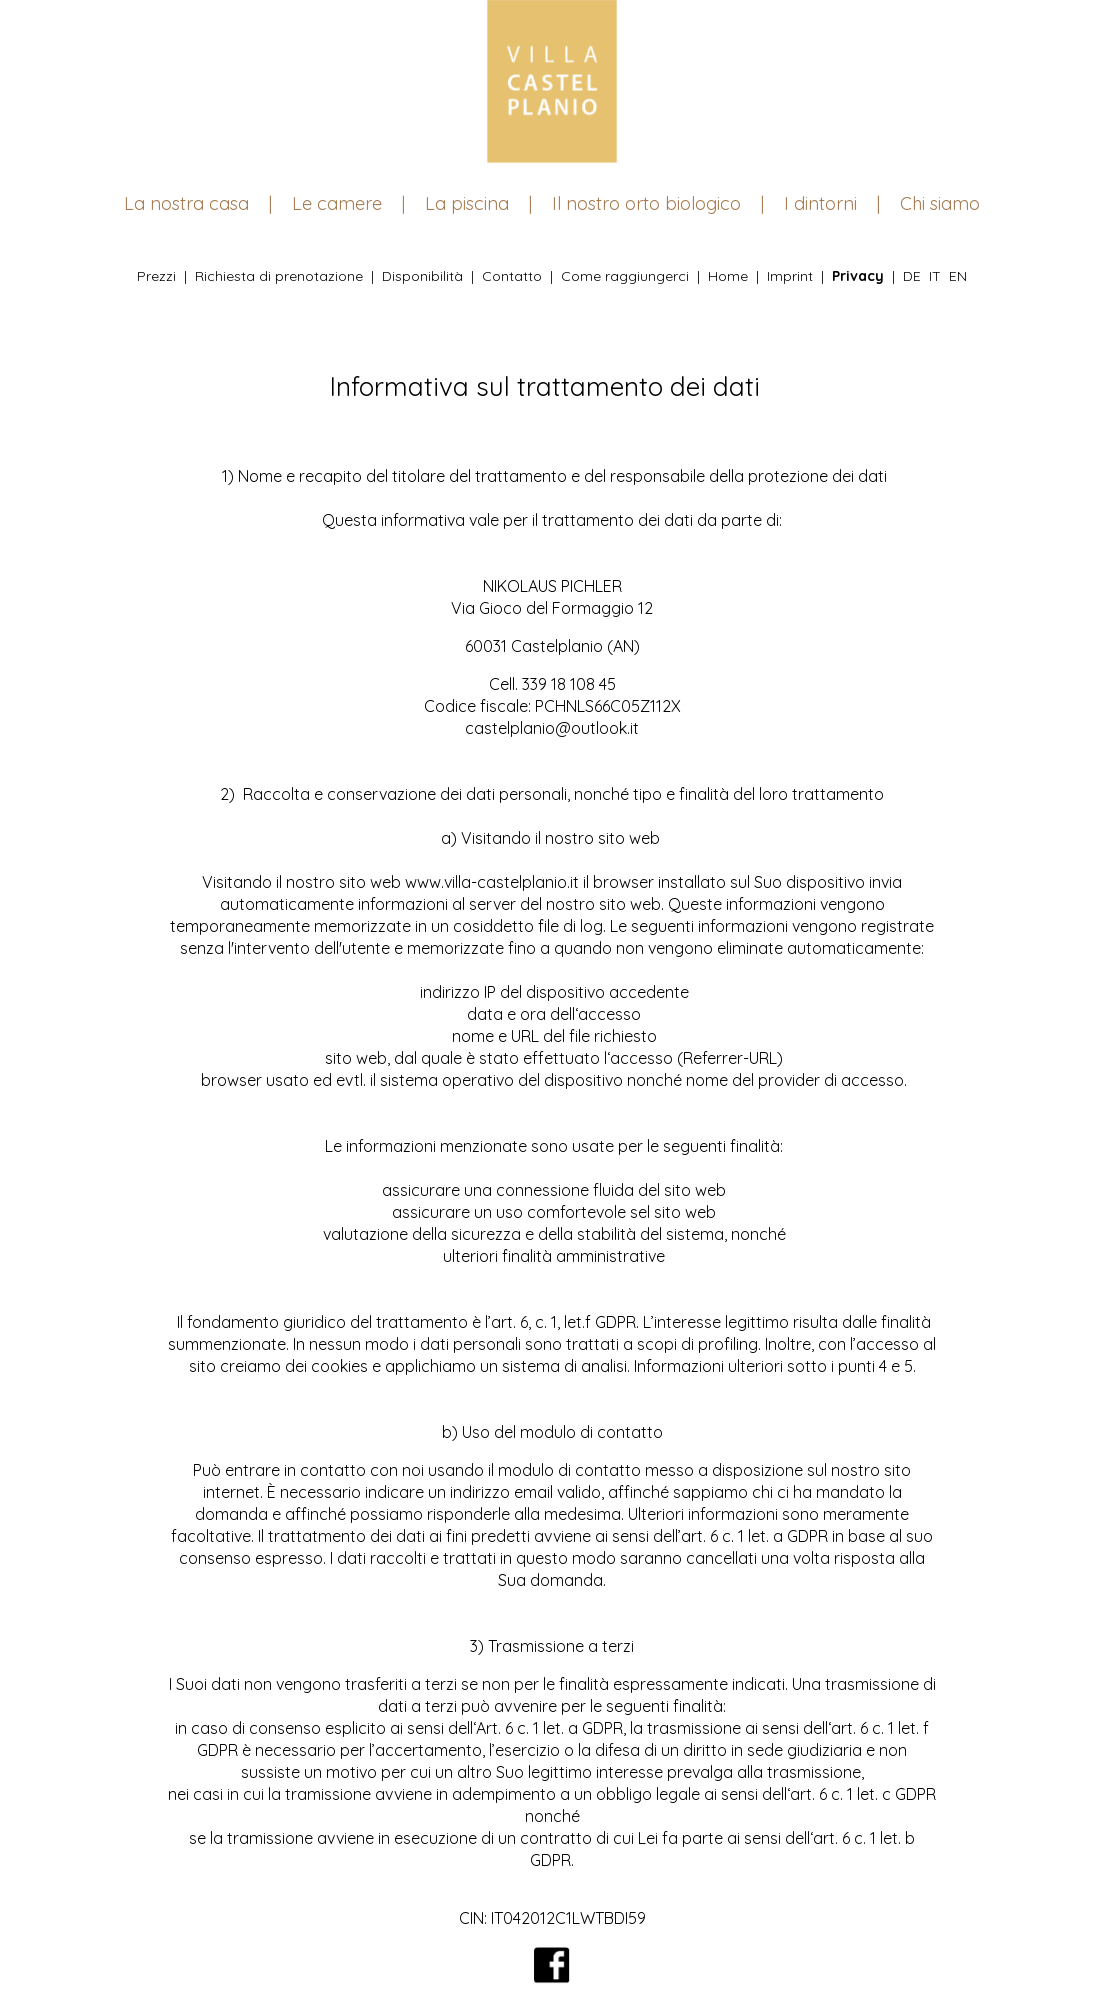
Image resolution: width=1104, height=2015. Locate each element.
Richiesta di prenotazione (279, 276)
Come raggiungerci (625, 276)
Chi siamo (940, 203)
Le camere (337, 203)
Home (728, 276)
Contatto (512, 276)
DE (912, 276)
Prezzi (156, 276)
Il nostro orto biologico (646, 203)
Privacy (858, 276)
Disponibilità (422, 276)
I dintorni (820, 203)
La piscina (467, 203)
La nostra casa (186, 203)
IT (935, 276)
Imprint (790, 276)
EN (958, 276)
